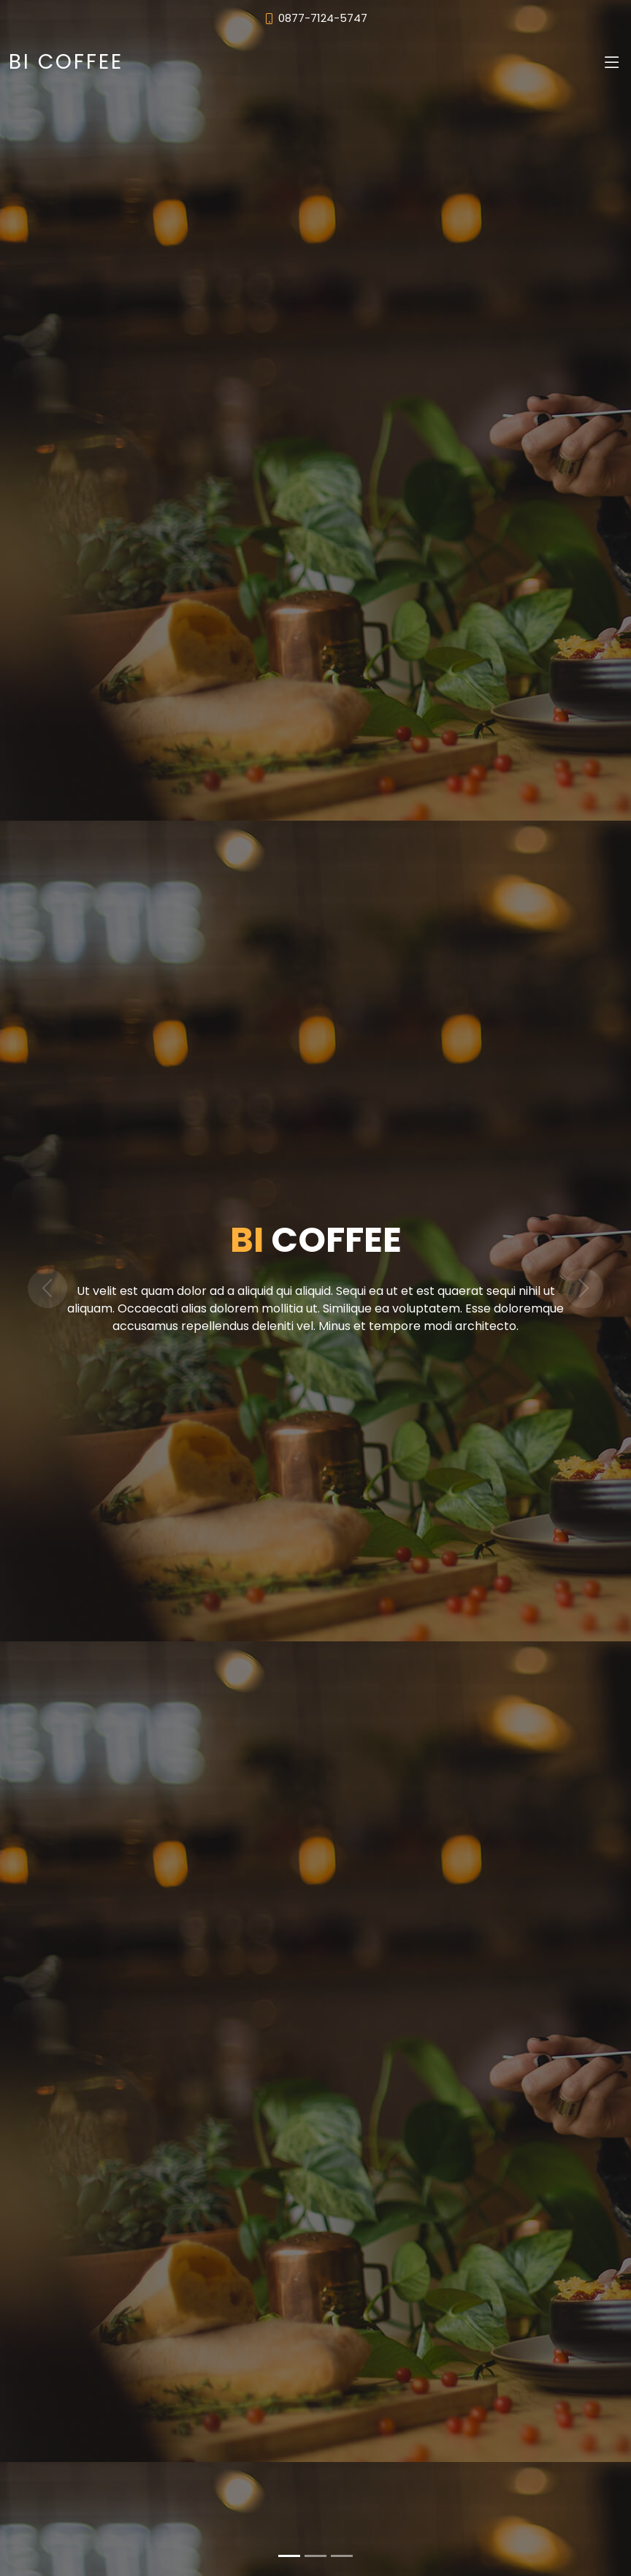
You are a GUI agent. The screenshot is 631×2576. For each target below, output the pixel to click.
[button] (47, 1288)
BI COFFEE (66, 62)
